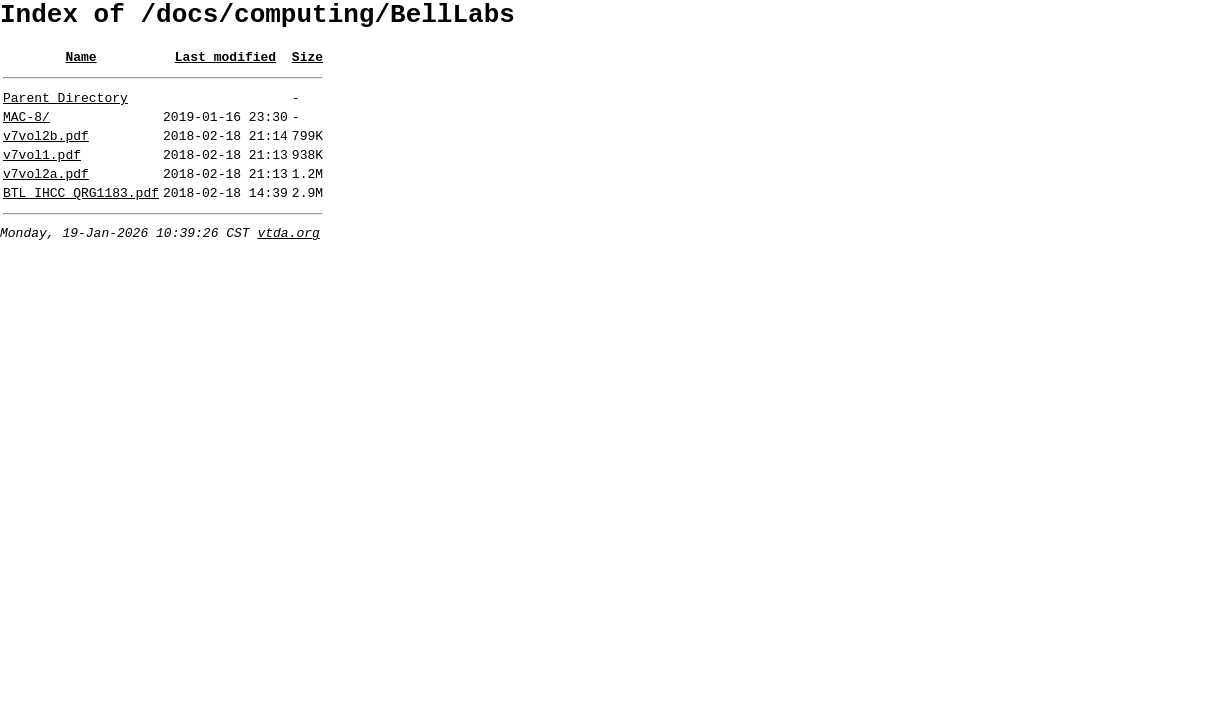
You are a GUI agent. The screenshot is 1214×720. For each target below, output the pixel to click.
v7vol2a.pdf (46, 197)
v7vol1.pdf (42, 175)
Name (80, 65)
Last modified (225, 65)
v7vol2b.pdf (46, 153)
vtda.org (288, 262)
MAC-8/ (26, 131)
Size (307, 65)
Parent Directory (65, 109)
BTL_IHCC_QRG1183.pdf (81, 219)
